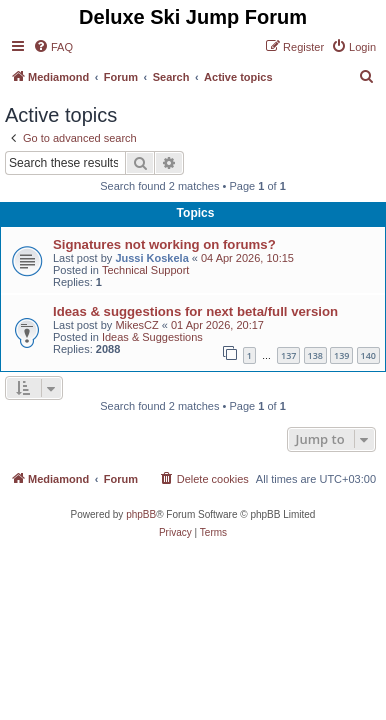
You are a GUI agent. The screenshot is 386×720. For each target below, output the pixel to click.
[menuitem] (53, 47)
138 (315, 355)
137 (288, 355)
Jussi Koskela (151, 258)
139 (341, 355)
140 (368, 355)
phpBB (141, 514)
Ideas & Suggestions (152, 337)
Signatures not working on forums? (164, 244)
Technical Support (145, 270)
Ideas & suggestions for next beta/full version (195, 311)
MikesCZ (136, 325)
